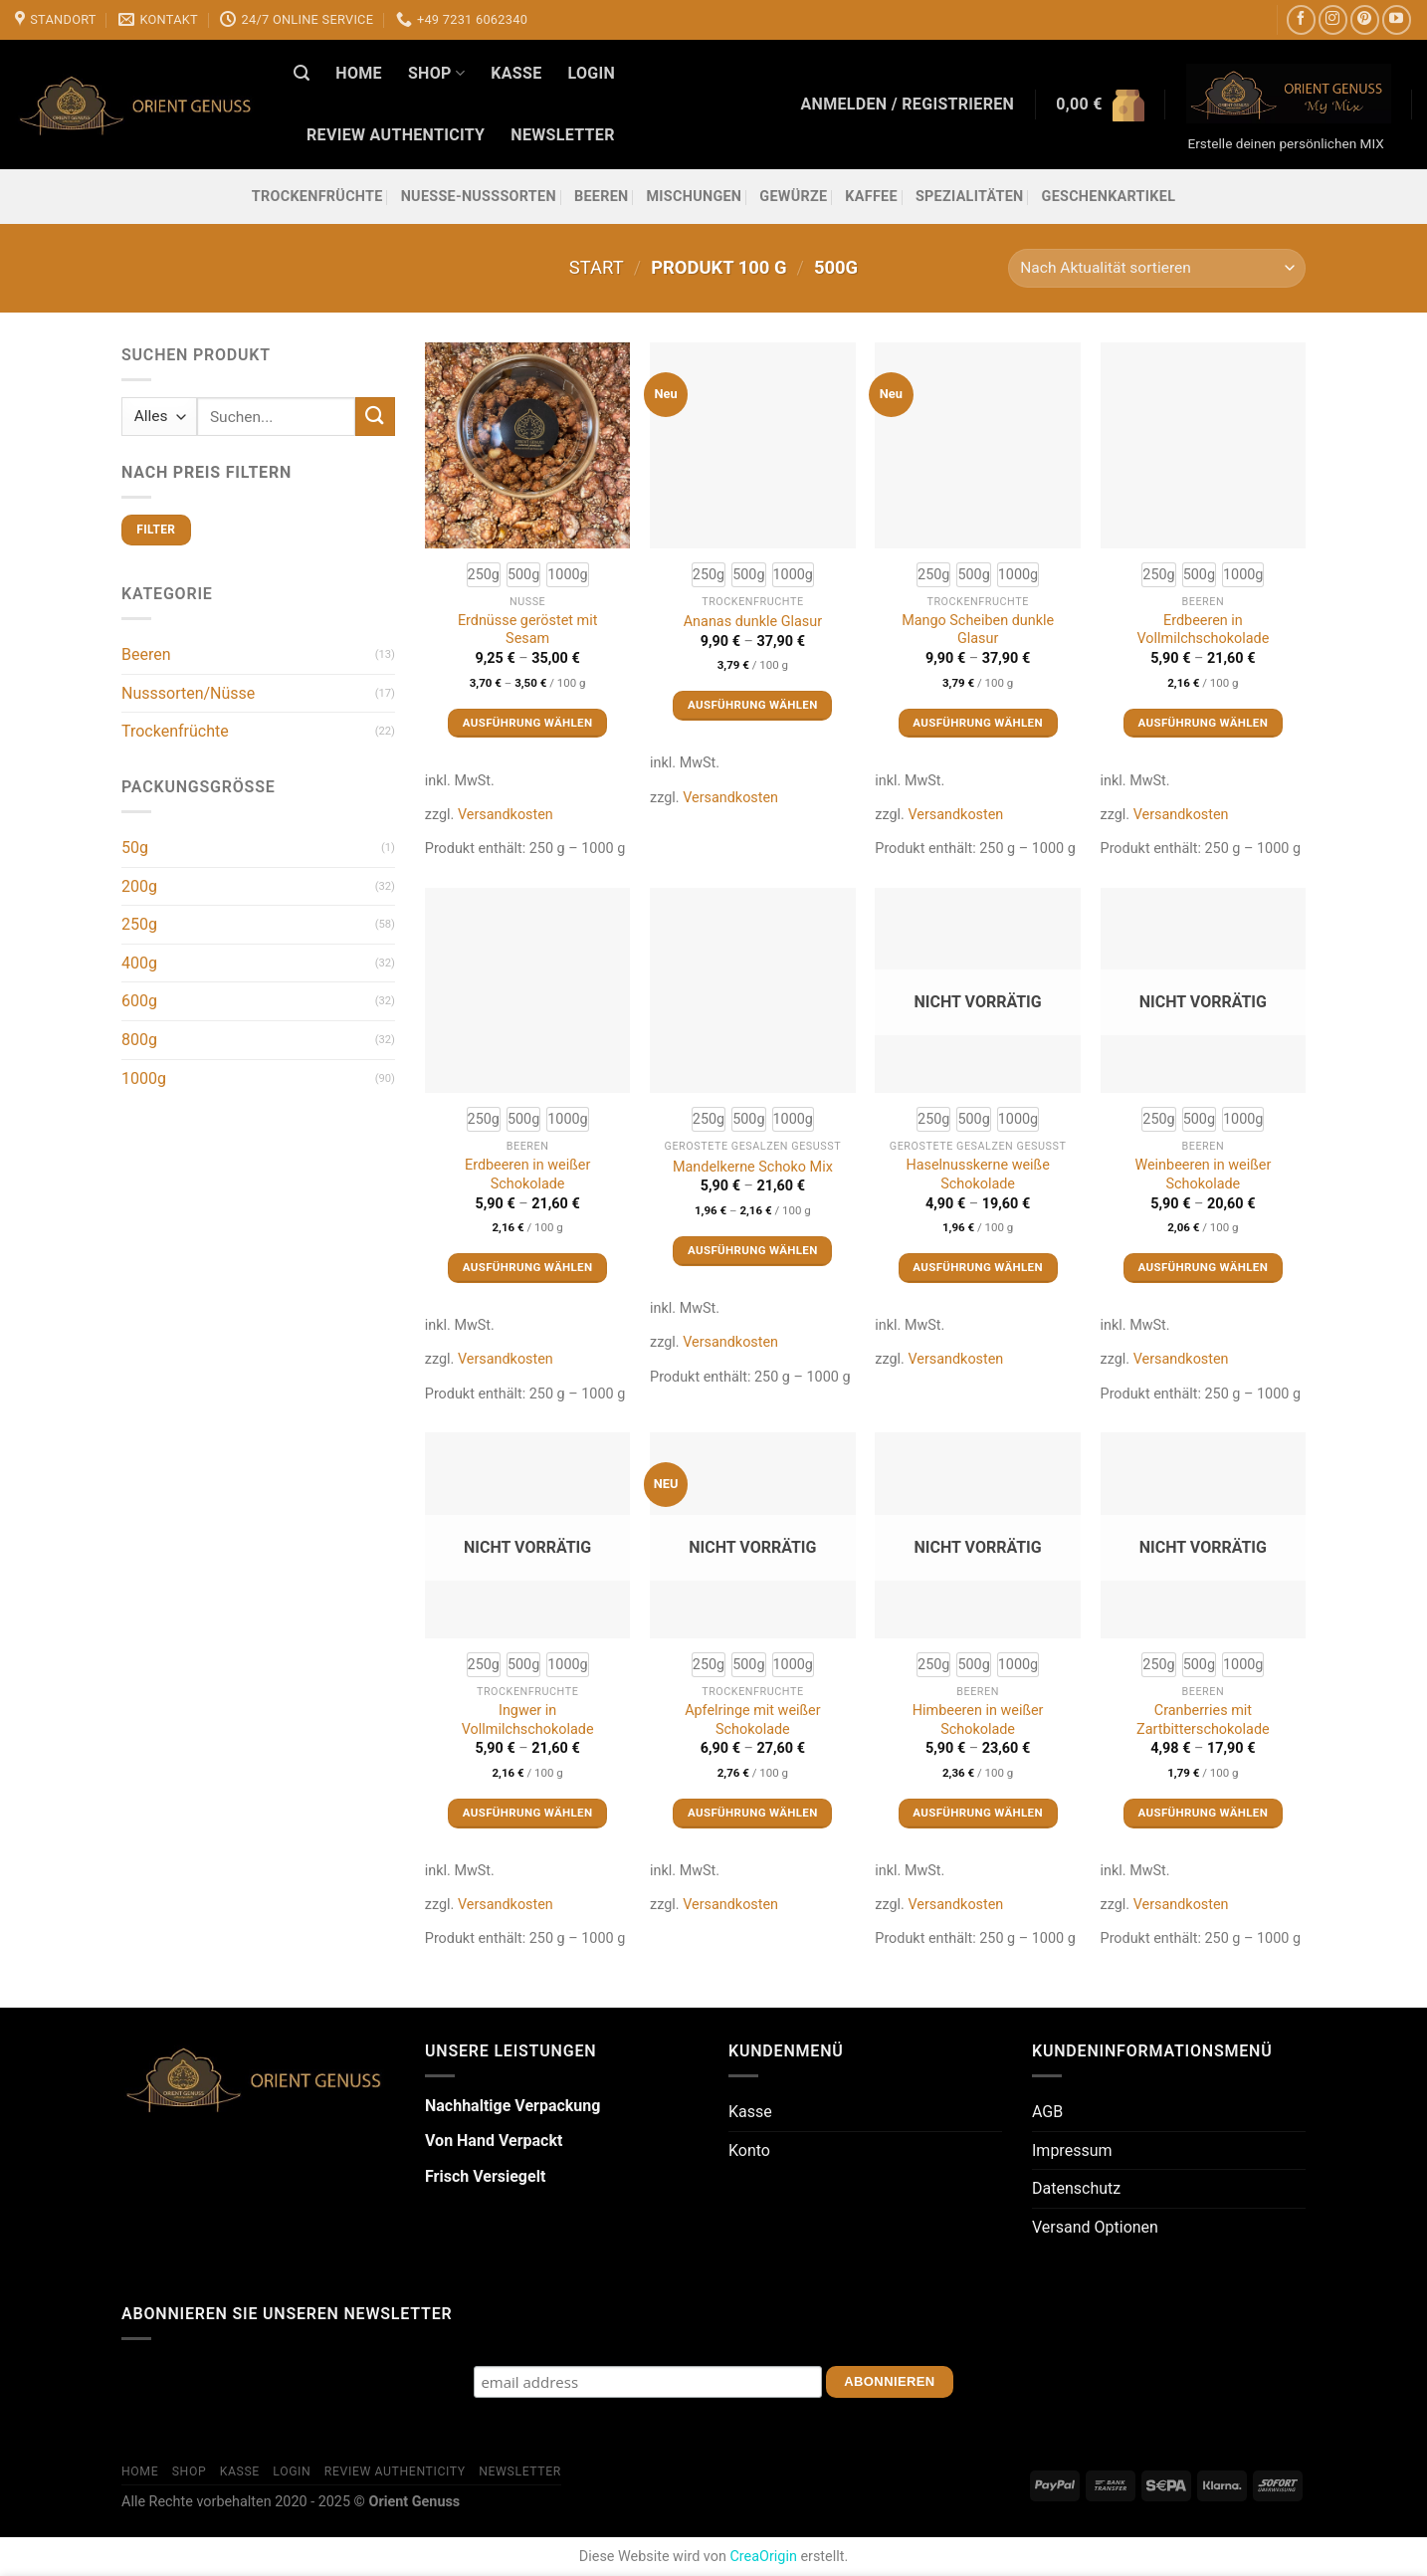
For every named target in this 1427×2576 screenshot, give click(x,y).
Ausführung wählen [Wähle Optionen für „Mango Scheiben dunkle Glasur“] (978, 723)
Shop (436, 74)
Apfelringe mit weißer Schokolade (752, 1720)
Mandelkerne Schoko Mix (753, 1167)
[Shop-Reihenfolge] (1157, 268)
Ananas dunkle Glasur (753, 621)
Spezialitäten (970, 196)
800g (139, 1039)
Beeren (601, 196)
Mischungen (693, 196)
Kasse (516, 73)
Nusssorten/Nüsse (188, 693)
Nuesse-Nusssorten (478, 196)
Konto (749, 2150)
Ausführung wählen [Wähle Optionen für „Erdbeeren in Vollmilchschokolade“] (1203, 723)
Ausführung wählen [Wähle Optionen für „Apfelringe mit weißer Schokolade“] (753, 1813)
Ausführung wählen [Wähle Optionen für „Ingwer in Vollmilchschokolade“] (528, 1813)
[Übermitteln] (375, 416)
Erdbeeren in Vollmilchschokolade (1202, 630)
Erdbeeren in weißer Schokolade (527, 1174)
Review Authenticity (395, 134)
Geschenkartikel (1109, 196)
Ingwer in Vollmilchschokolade (528, 1720)
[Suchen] (301, 73)
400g (139, 963)
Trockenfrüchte (317, 196)
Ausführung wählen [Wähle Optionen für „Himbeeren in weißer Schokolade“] (978, 1813)
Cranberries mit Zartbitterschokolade (1203, 1720)
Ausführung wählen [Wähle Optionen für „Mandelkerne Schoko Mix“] (753, 1250)
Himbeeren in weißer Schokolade (978, 1720)
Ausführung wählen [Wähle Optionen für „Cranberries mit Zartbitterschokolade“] (1203, 1813)
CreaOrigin (762, 2556)
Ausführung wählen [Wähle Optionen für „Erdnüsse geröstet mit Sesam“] (528, 723)
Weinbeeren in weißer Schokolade (1202, 1174)
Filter (155, 530)
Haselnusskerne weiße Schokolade (977, 1174)
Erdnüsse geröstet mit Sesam (528, 630)
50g (134, 847)
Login (591, 73)
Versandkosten (505, 814)
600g (139, 1000)
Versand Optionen (1095, 2227)
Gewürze (793, 196)
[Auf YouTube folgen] (1396, 19)
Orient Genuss (414, 2501)
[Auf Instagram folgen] (1333, 19)
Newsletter (562, 134)
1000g (143, 1078)
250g (139, 924)
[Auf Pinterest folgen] (1364, 19)
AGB (1047, 2111)
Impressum (1072, 2150)
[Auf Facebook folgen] (1301, 19)
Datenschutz (1076, 2188)
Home (358, 73)
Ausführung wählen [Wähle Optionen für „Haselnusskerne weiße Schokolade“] (978, 1267)
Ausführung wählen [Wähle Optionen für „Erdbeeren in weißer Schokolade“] (528, 1267)
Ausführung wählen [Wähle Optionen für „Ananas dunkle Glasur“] (753, 705)
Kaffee (871, 196)
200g (139, 886)
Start (596, 267)
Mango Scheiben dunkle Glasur (978, 630)
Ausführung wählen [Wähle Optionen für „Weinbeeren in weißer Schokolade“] (1203, 1267)
